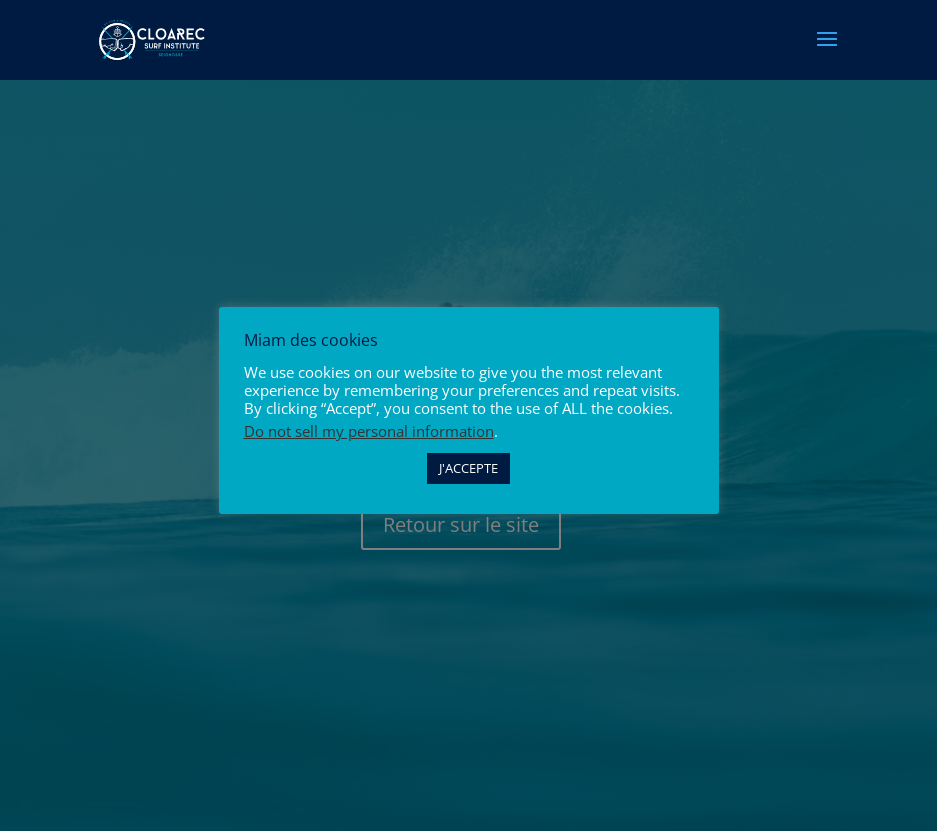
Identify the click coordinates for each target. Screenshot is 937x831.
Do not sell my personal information (369, 431)
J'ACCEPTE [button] (468, 468)
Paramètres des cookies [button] (330, 469)
